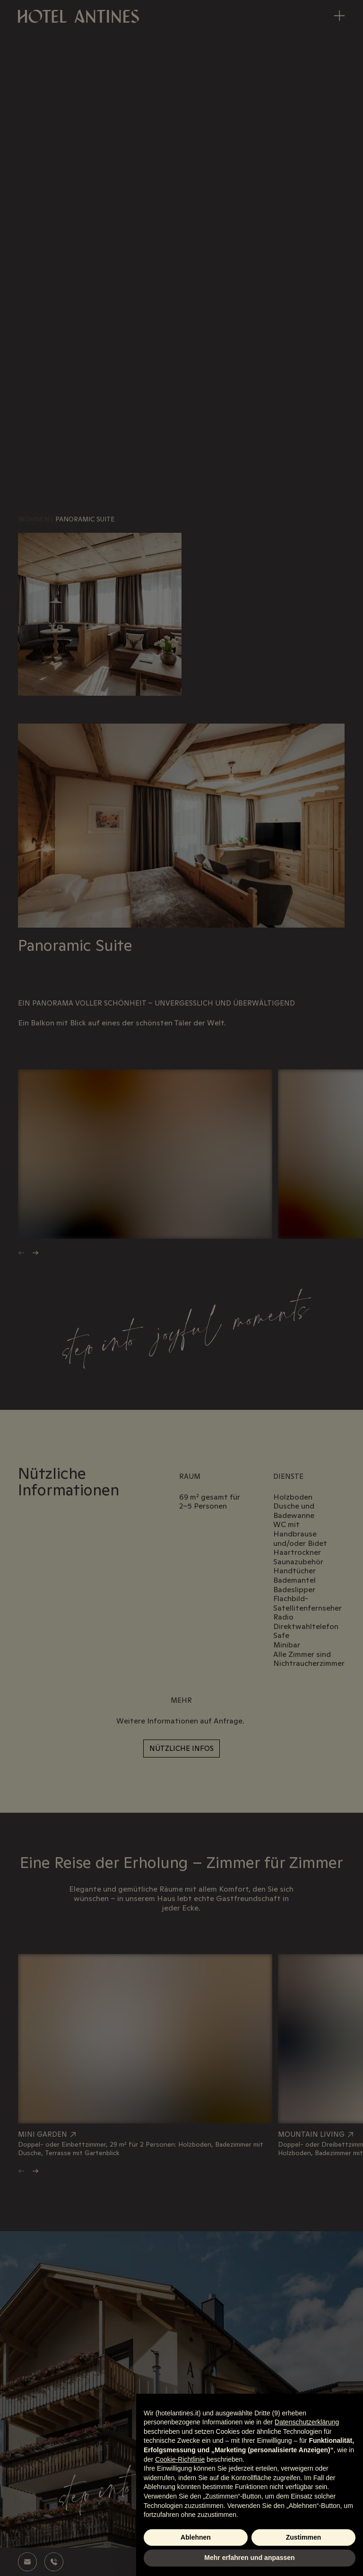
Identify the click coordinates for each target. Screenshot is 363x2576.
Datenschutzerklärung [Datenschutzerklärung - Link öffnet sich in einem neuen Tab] (307, 2422)
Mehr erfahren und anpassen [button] (249, 2557)
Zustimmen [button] (303, 2537)
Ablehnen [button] (196, 2537)
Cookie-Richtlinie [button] (180, 2459)
